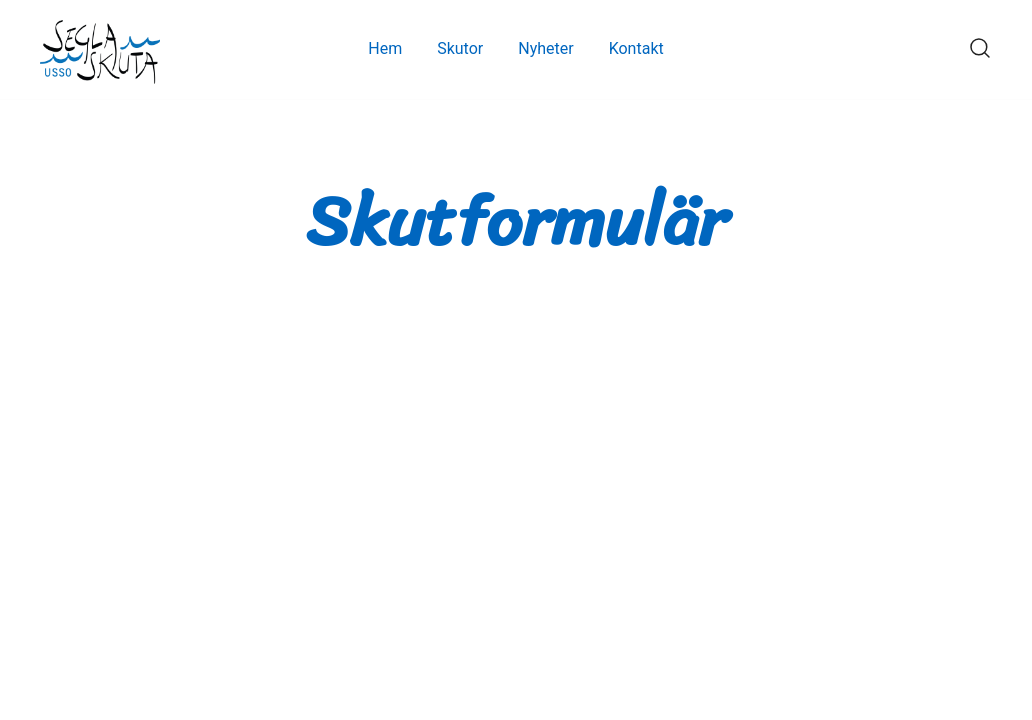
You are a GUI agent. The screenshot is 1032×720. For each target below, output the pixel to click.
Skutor (460, 48)
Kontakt (636, 48)
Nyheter (545, 48)
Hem (385, 48)
